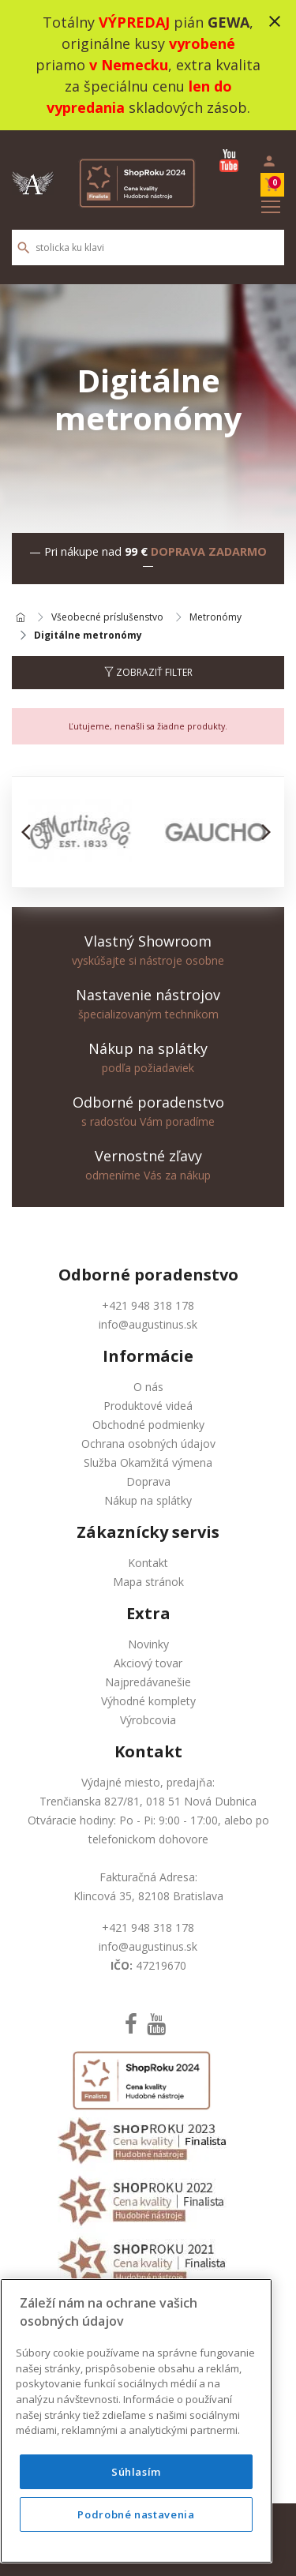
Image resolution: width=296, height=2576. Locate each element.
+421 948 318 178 (148, 1305)
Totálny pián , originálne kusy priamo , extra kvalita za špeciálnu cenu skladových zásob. (148, 65)
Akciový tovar (148, 1662)
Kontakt (148, 1562)
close (274, 21)
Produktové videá (148, 1405)
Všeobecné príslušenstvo (107, 618)
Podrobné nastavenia (135, 2514)
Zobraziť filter (148, 672)
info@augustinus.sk (148, 1324)
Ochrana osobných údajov (148, 1443)
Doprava (148, 1481)
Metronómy (215, 618)
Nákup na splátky (148, 1500)
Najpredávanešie (148, 1681)
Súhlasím (136, 2472)
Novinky (148, 1644)
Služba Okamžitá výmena (148, 1462)
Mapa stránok (148, 1581)
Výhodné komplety (148, 1700)
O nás (148, 1386)
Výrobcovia (148, 1719)
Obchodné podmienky (148, 1424)
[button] (30, 832)
